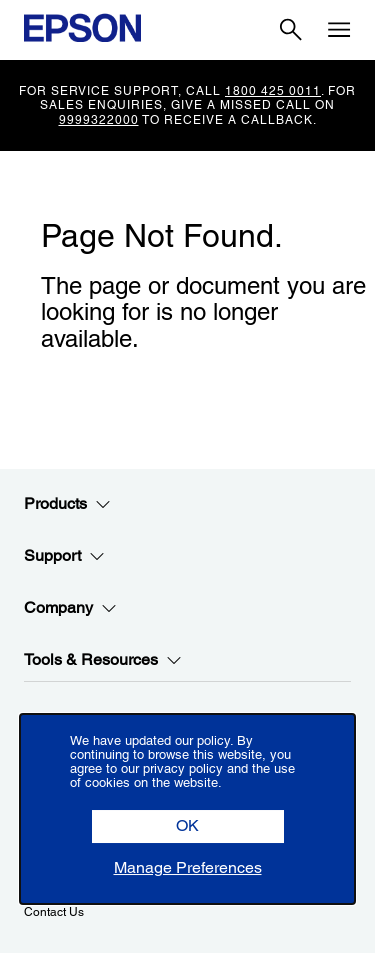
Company (70, 608)
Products (67, 504)
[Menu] (339, 30)
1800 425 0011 (273, 91)
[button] (188, 826)
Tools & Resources (103, 660)
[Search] (291, 30)
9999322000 (99, 120)
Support (64, 556)
